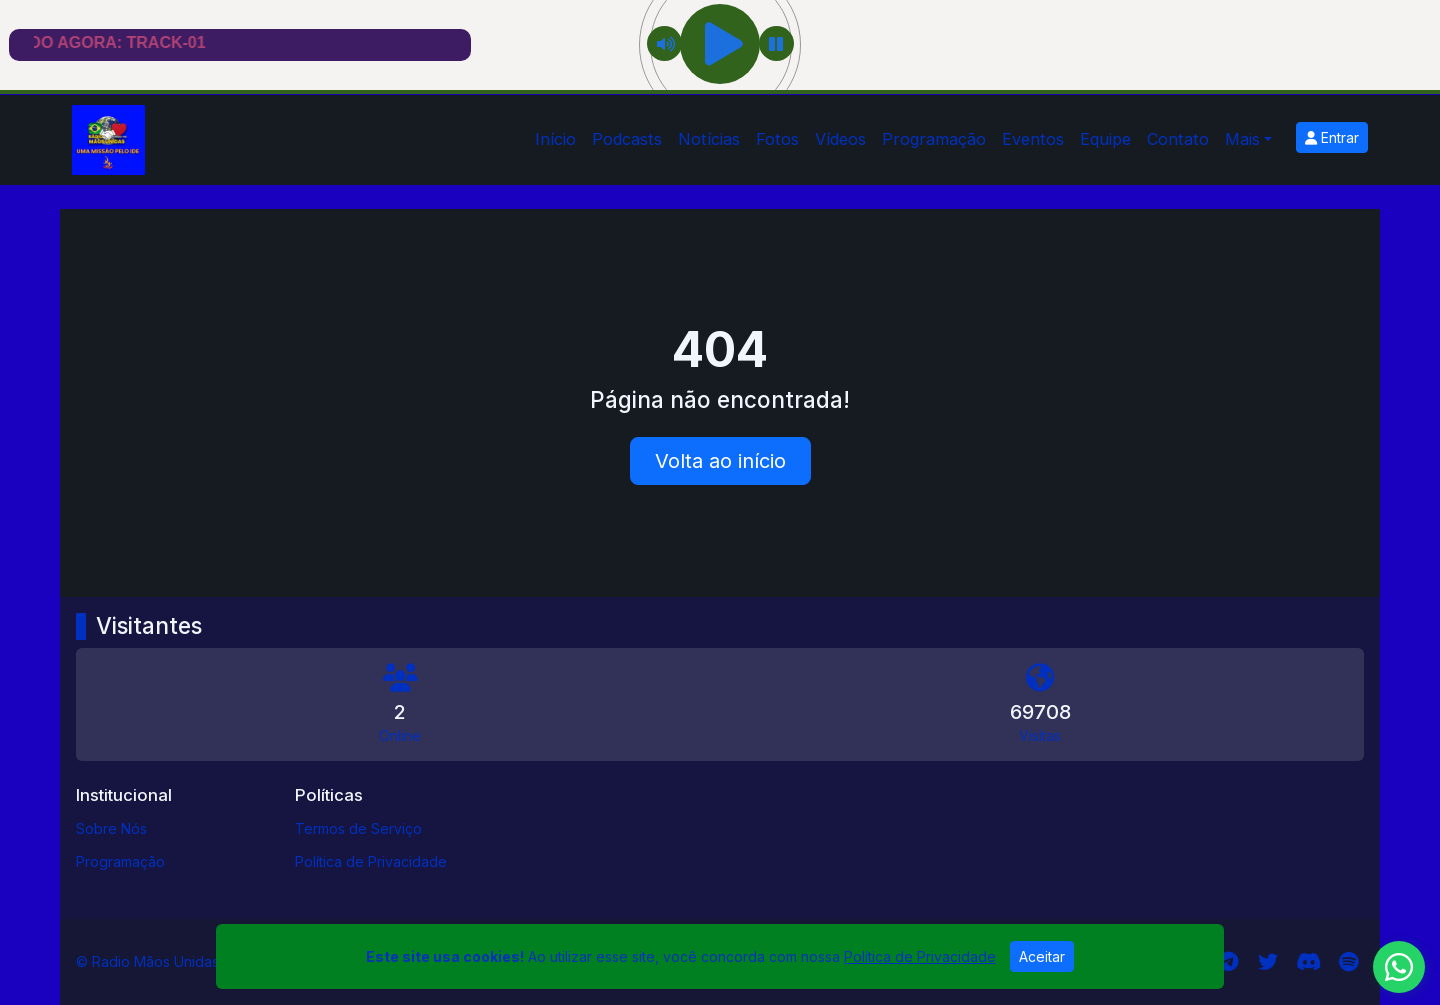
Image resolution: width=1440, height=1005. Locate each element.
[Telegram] (1228, 962)
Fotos (777, 139)
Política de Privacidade (371, 861)
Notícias (709, 139)
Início (555, 139)
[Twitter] (1268, 962)
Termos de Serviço (358, 828)
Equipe (1105, 139)
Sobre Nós (111, 828)
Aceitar (1042, 956)
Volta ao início (720, 461)
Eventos (1033, 139)
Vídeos (840, 139)
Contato (1178, 139)
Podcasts (627, 139)
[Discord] (1308, 962)
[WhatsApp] (1399, 967)
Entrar (1332, 137)
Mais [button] (1242, 139)
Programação (934, 139)
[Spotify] (1348, 962)
